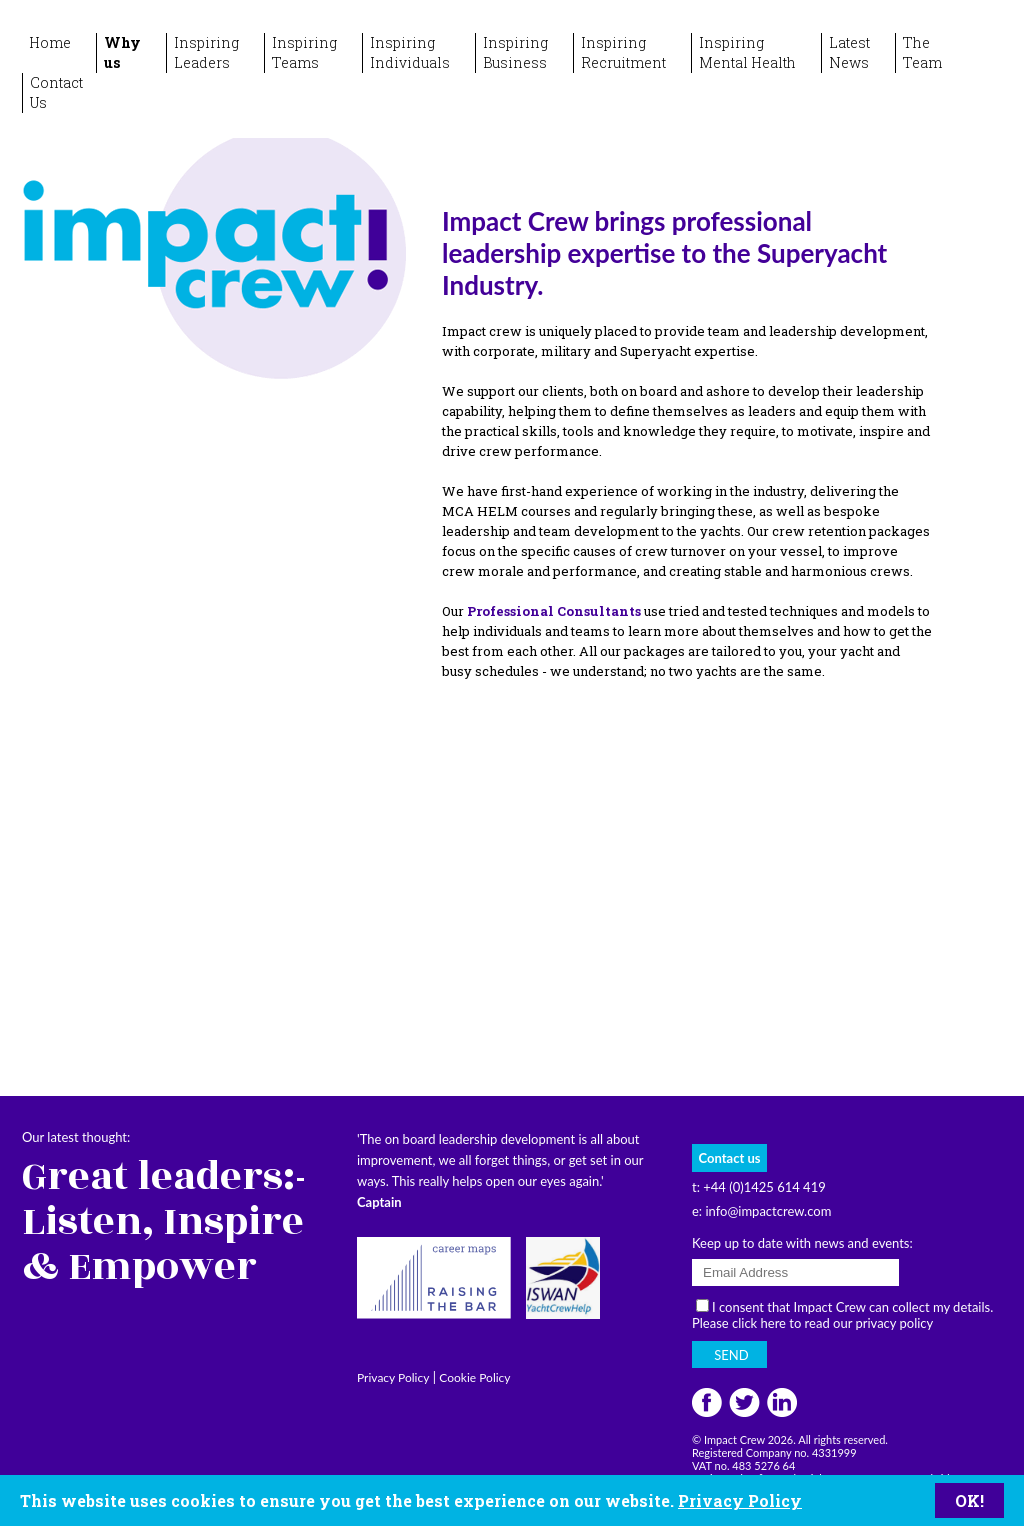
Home (50, 42)
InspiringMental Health (747, 52)
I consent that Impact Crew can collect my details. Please (842, 1315)
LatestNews (849, 52)
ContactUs (56, 92)
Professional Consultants (554, 611)
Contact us (730, 1158)
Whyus (122, 52)
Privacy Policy (740, 1500)
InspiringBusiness (515, 52)
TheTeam (922, 52)
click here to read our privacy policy (832, 1323)
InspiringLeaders (206, 52)
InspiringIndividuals (410, 52)
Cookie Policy (474, 1377)
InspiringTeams (304, 52)
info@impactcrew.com (768, 1211)
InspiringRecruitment (623, 52)
